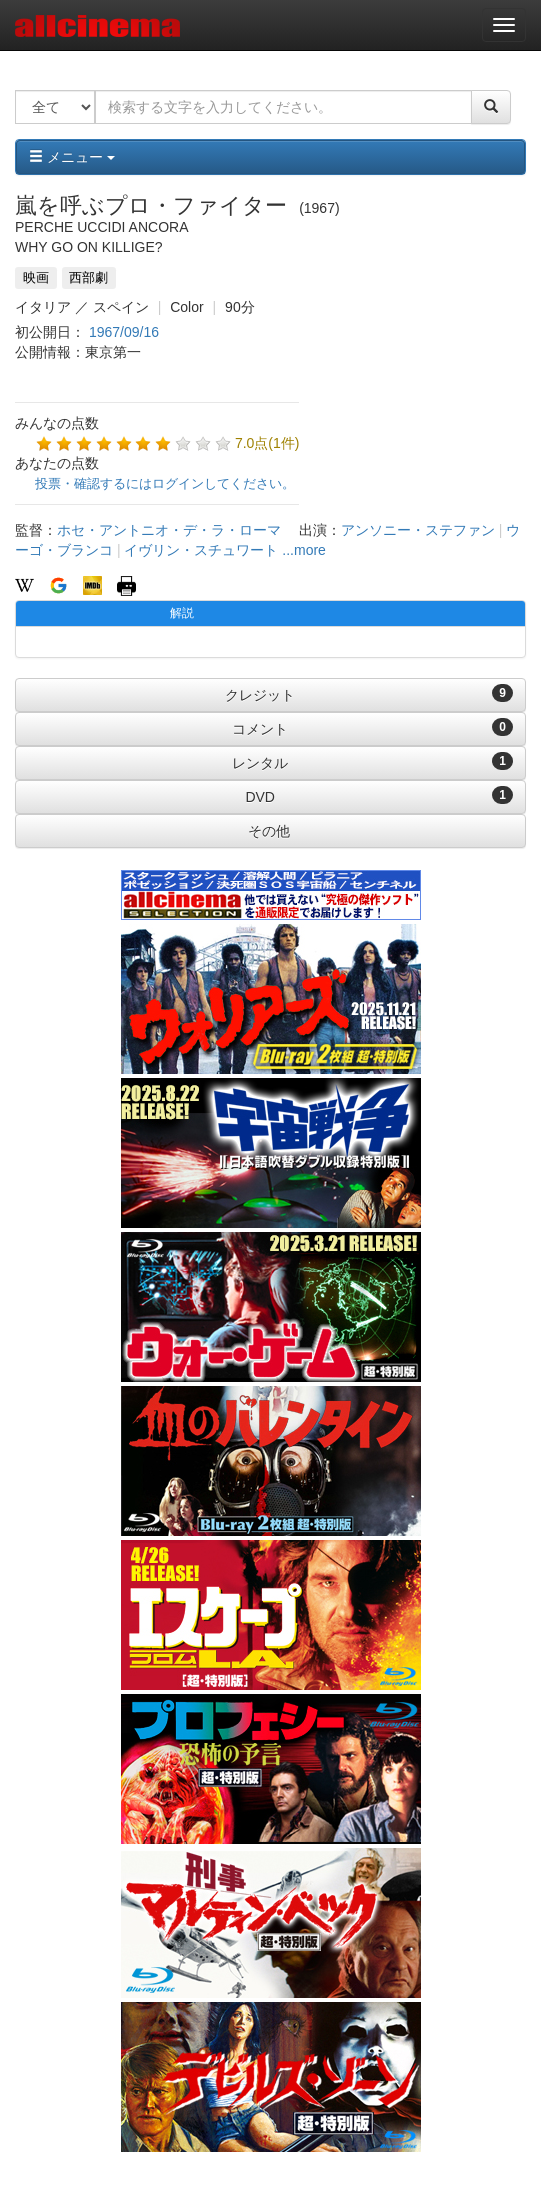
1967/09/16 (124, 332)
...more (304, 550)
